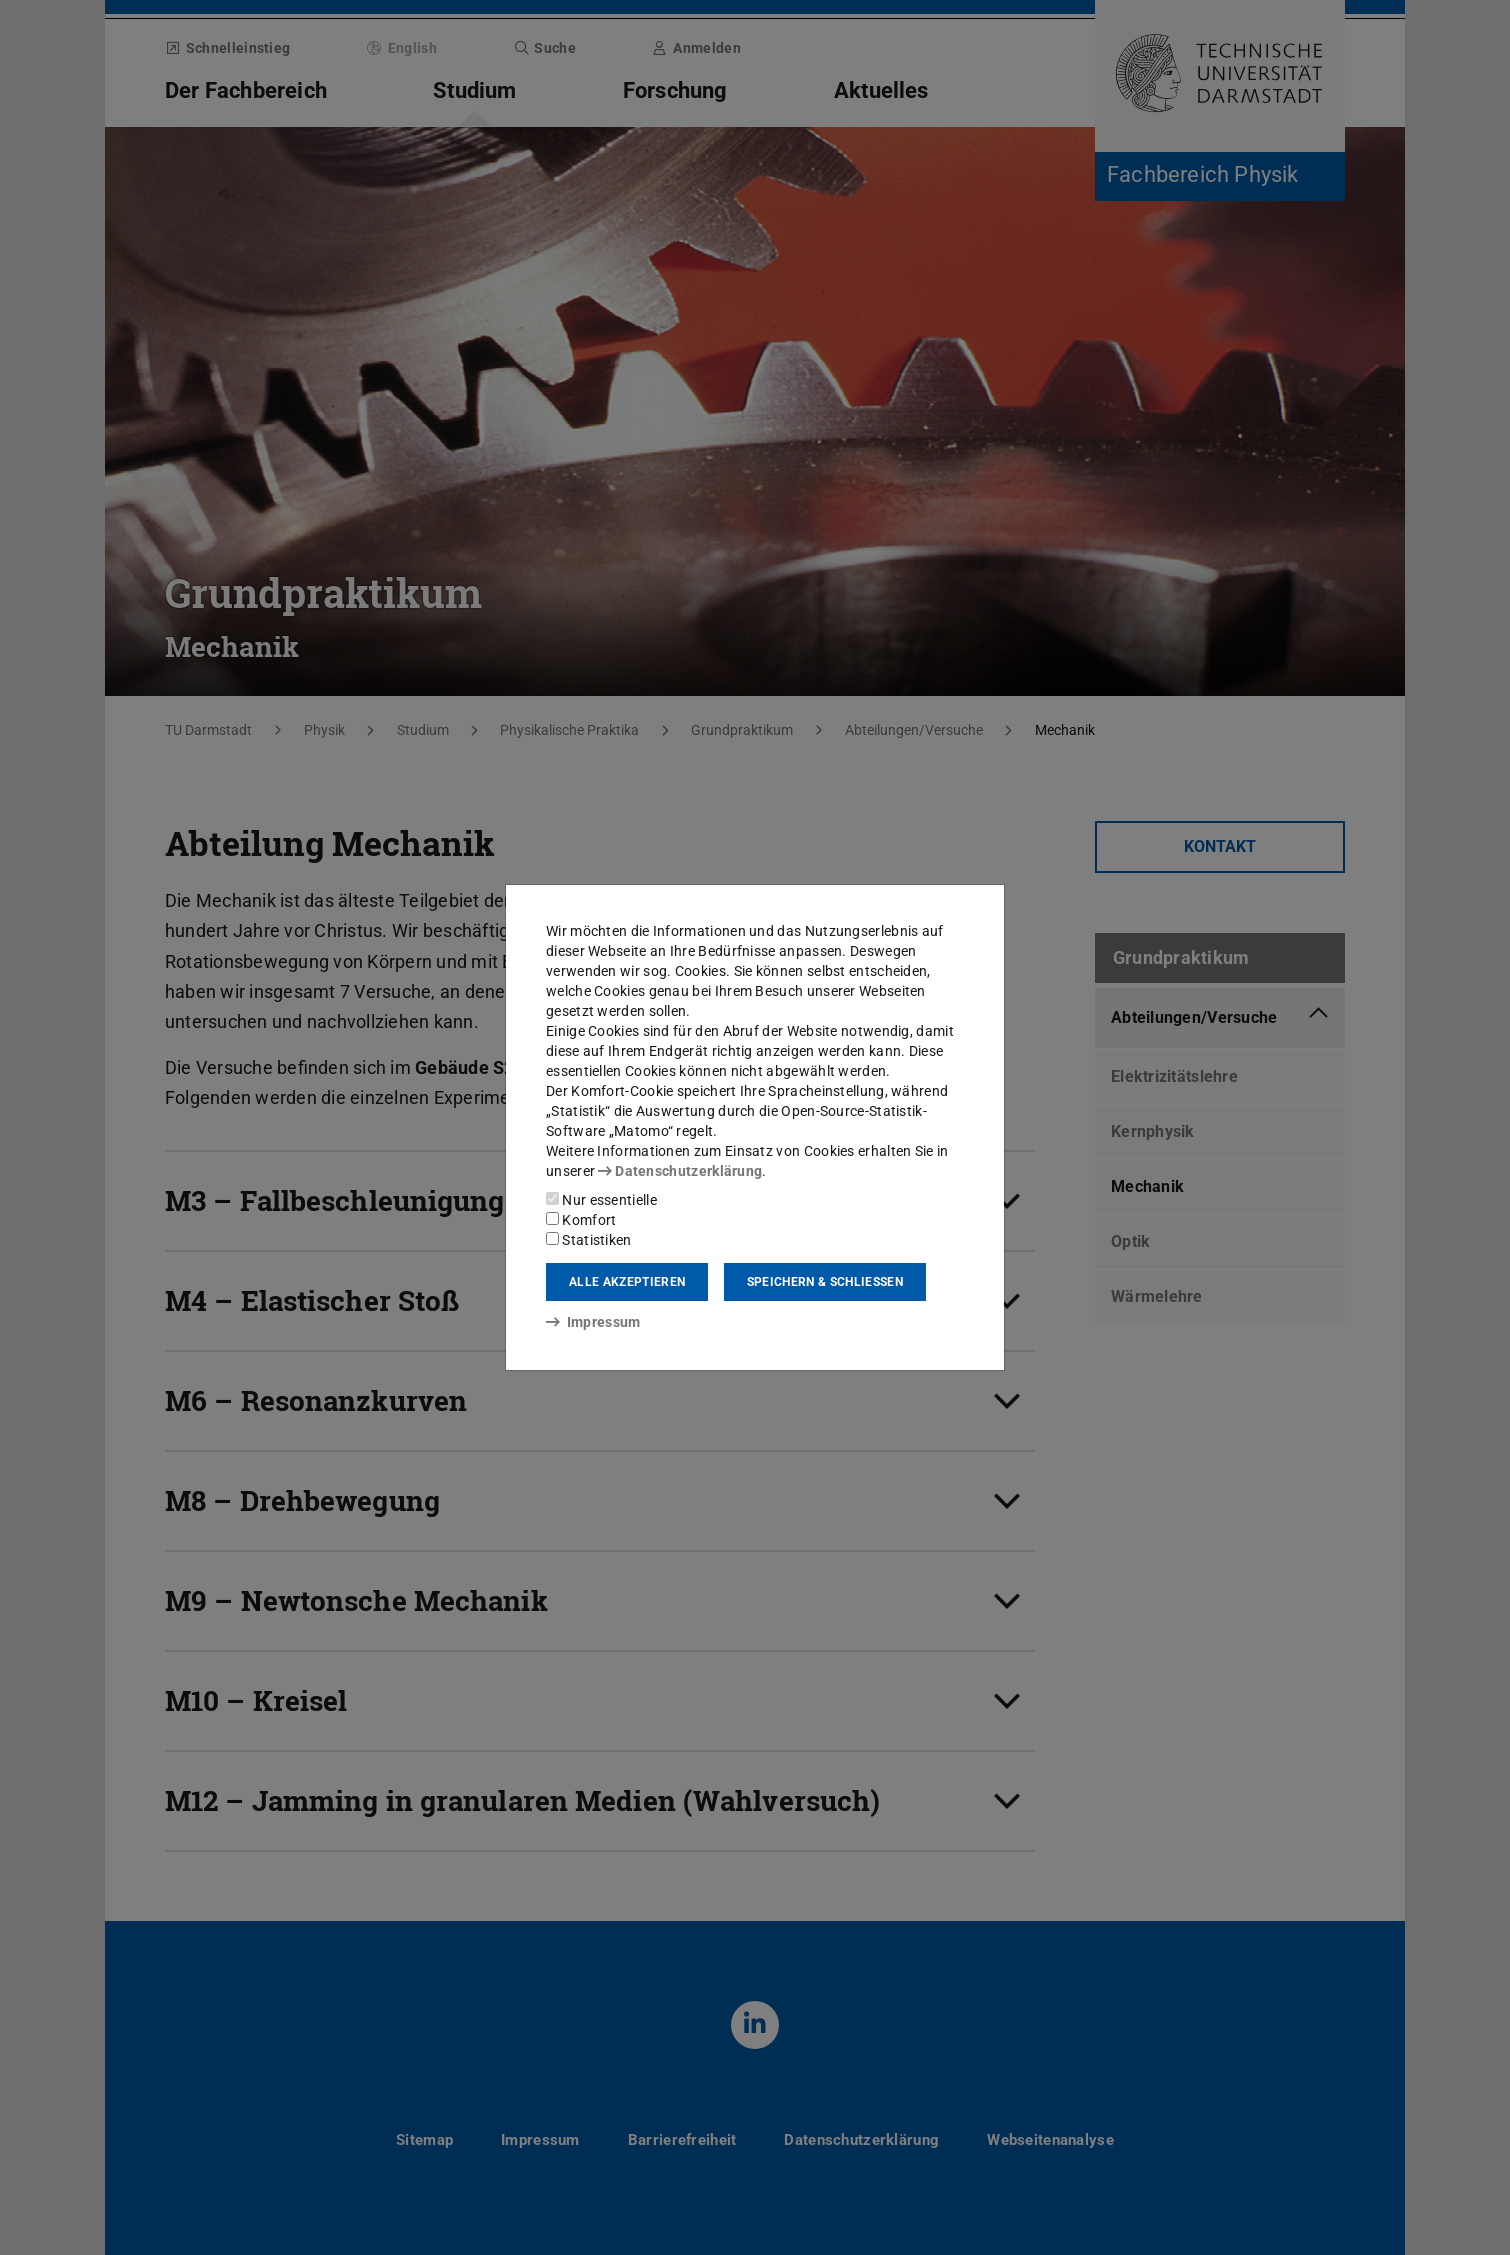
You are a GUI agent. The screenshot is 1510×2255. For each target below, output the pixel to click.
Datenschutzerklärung (680, 1171)
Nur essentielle (601, 1200)
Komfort (581, 1220)
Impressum (593, 1322)
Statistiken (589, 1240)
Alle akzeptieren (627, 1282)
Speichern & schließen (825, 1282)
